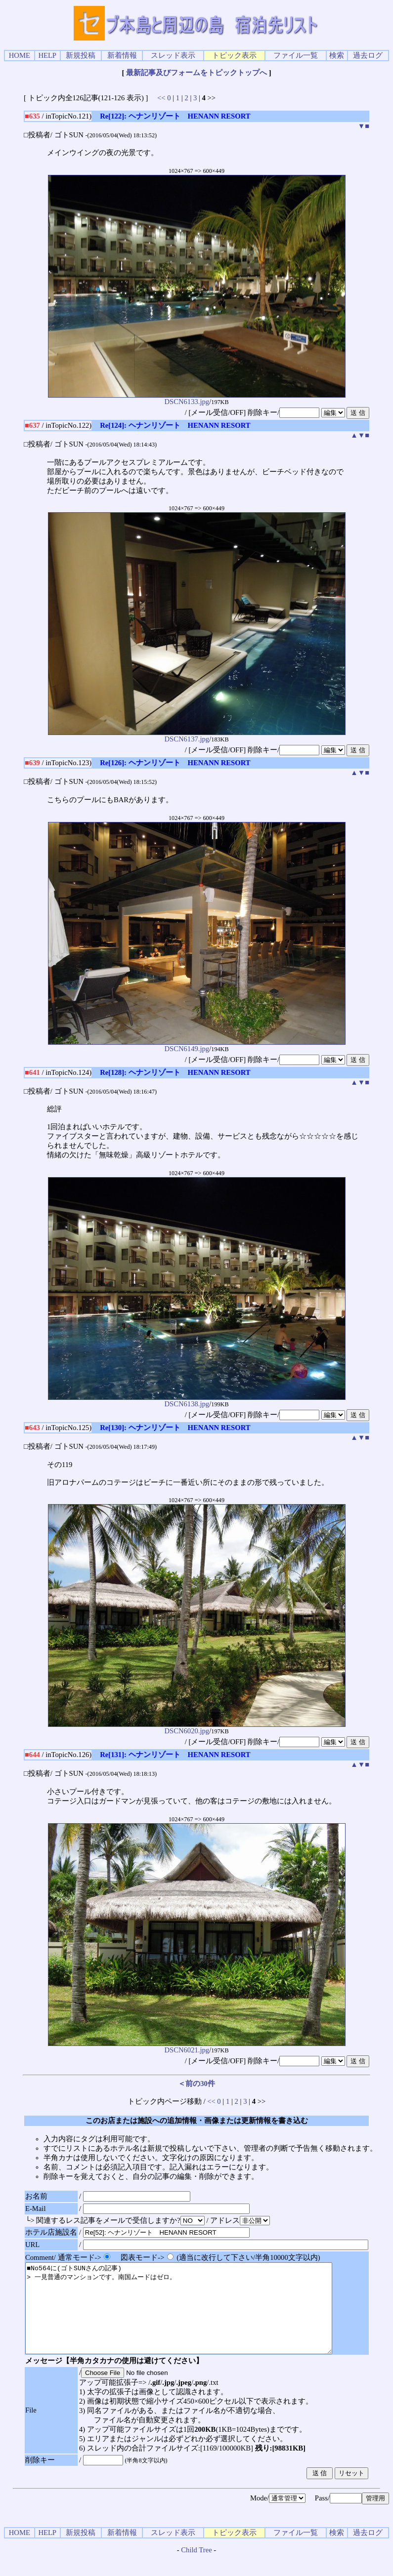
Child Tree (196, 2568)
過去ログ (368, 55)
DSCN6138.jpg (197, 1400)
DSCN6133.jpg (197, 398)
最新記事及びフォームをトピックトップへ (196, 73)
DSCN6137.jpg (197, 736)
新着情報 (122, 55)
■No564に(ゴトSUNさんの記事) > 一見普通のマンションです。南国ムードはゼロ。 (197, 2317)
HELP (47, 55)
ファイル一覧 (295, 55)
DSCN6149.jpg (197, 1045)
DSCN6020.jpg (197, 1727)
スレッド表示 (173, 55)
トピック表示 (234, 55)
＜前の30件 (196, 2083)
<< (161, 98)
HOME (19, 55)
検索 (336, 55)
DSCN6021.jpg (197, 2047)
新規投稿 (80, 55)
